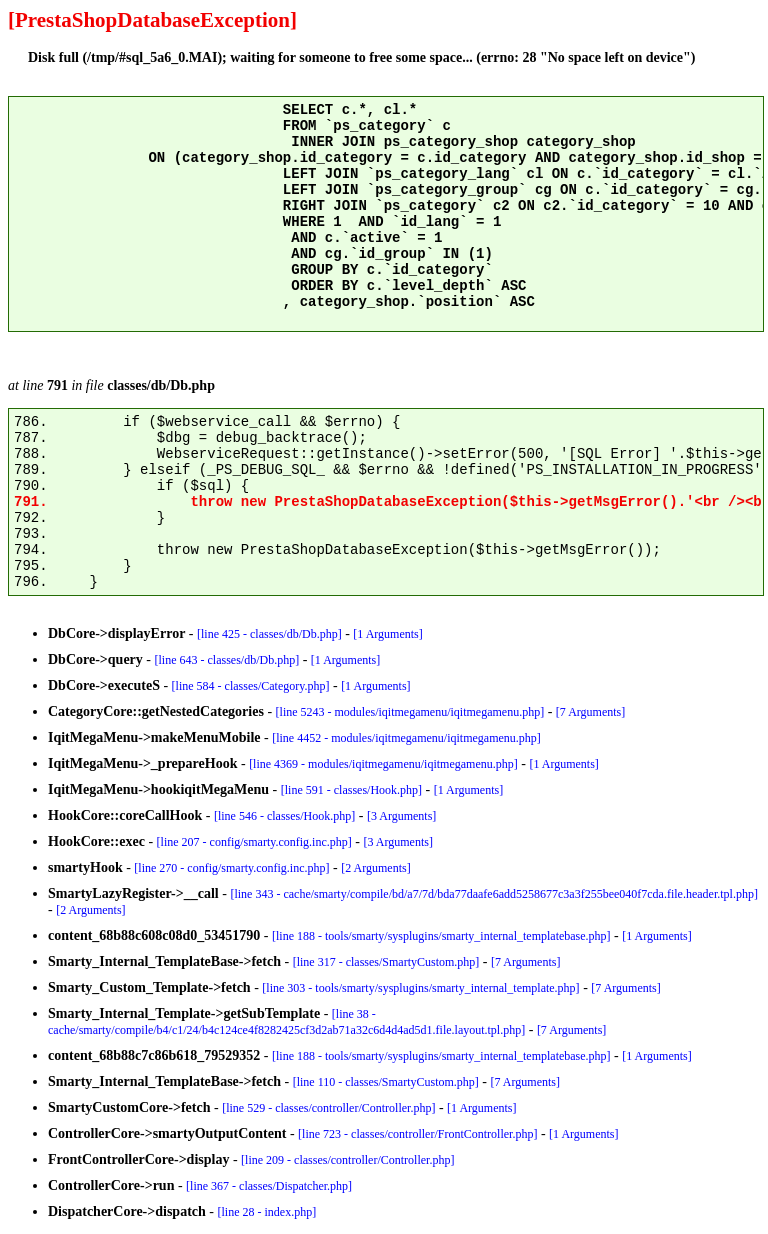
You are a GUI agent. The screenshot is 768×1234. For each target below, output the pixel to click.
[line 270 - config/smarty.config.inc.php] (231, 868)
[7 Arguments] (590, 712)
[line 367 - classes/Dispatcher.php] (269, 1186)
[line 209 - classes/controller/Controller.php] (347, 1160)
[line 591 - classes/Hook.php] (351, 790)
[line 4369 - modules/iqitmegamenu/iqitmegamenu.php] (383, 764)
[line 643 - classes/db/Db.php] (227, 660)
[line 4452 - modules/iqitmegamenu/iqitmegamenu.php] (406, 738)
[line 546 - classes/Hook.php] (284, 816)
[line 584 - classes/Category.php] (251, 686)
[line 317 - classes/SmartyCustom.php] (386, 962)
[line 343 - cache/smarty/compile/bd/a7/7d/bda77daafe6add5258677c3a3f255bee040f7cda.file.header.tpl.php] (493, 894)
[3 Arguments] (401, 816)
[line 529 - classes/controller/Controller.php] (328, 1108)
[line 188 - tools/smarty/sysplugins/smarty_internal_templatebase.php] (441, 936)
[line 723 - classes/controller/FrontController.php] (417, 1134)
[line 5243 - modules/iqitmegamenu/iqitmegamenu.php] (410, 712)
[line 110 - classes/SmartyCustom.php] (386, 1082)
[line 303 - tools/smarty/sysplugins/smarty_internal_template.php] (420, 988)
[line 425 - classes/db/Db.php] (269, 634)
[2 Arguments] (375, 868)
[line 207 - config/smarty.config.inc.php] (254, 842)
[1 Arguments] (387, 634)
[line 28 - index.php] (267, 1212)
